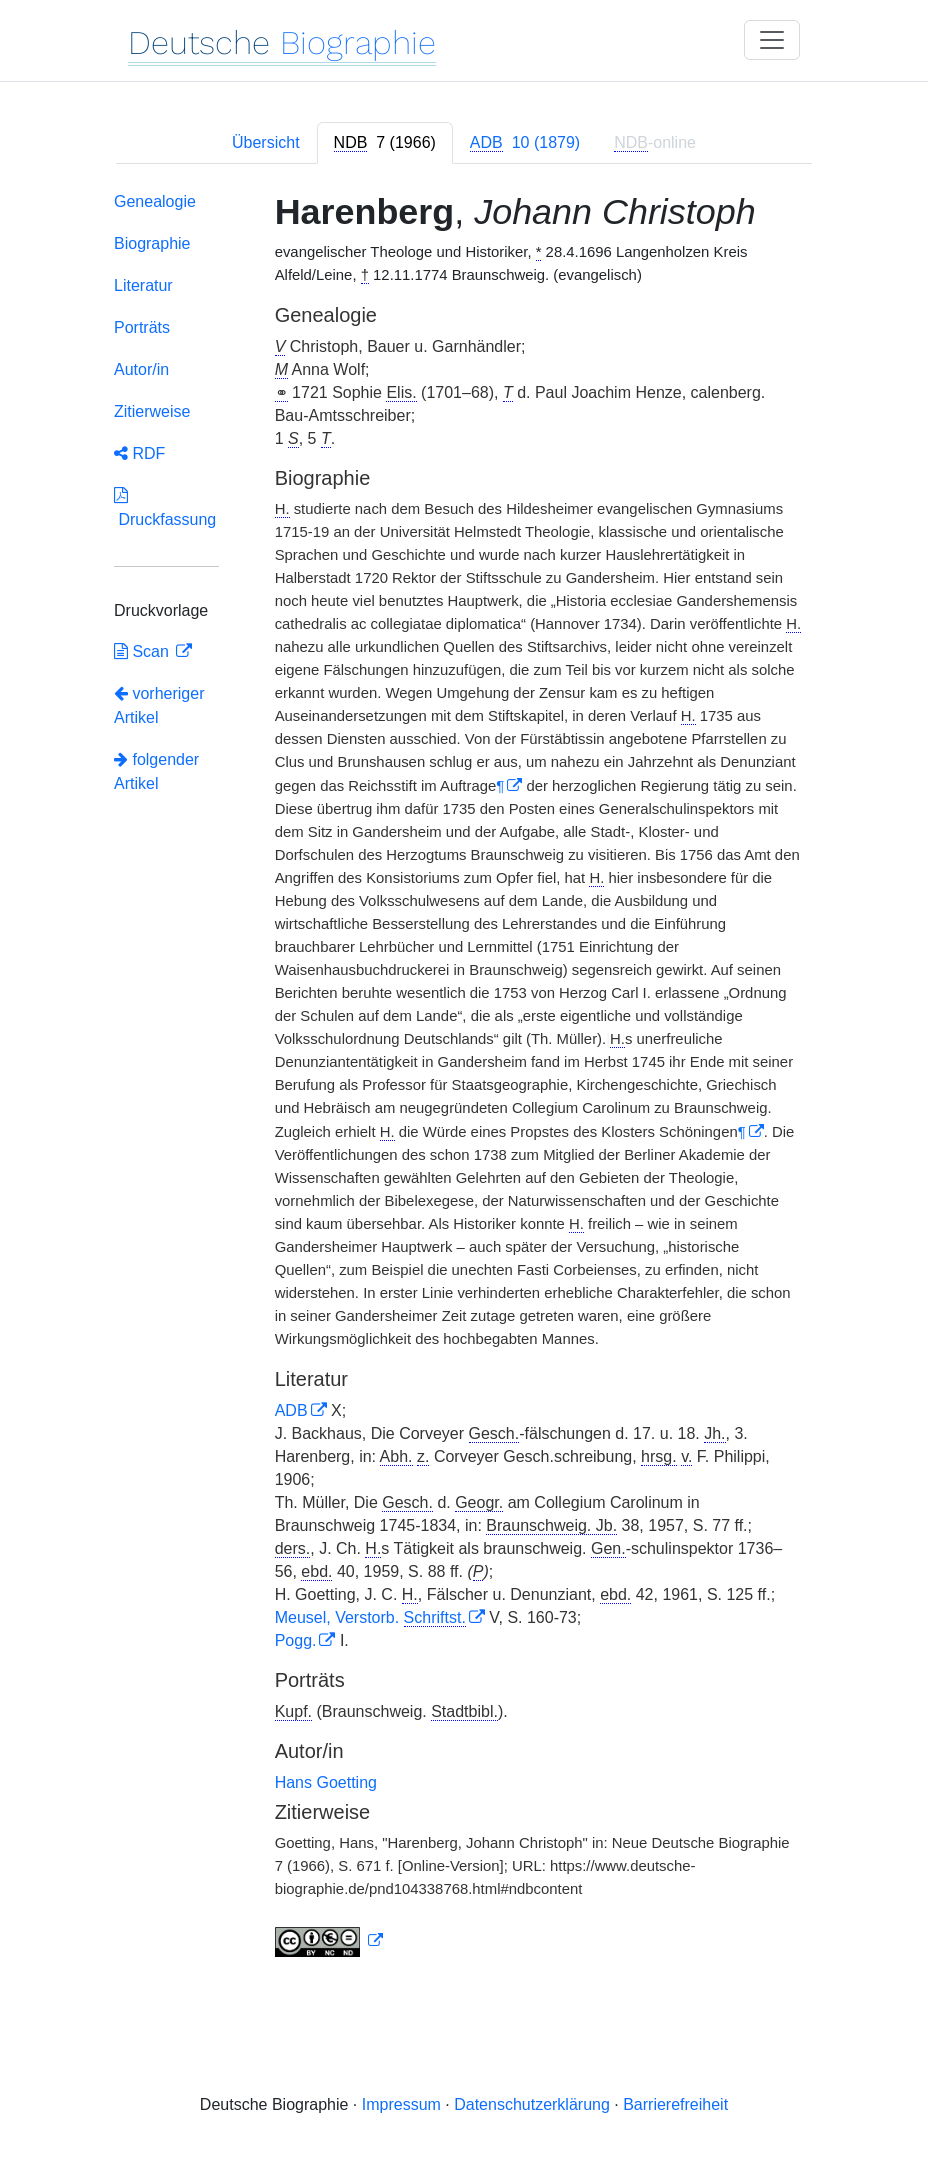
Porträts (142, 327)
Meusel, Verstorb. (370, 1617)
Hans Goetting (326, 1782)
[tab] (385, 143)
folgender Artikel (156, 771)
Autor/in (141, 369)
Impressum (401, 2104)
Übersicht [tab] (266, 142)
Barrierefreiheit (675, 2104)
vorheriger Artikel (159, 705)
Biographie (152, 243)
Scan (143, 651)
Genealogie (155, 201)
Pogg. (296, 1640)
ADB (291, 1410)
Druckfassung (165, 507)
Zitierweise (152, 411)
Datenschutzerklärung (532, 2104)
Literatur (143, 285)
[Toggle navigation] (772, 40)
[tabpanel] (464, 1078)
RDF (139, 453)
